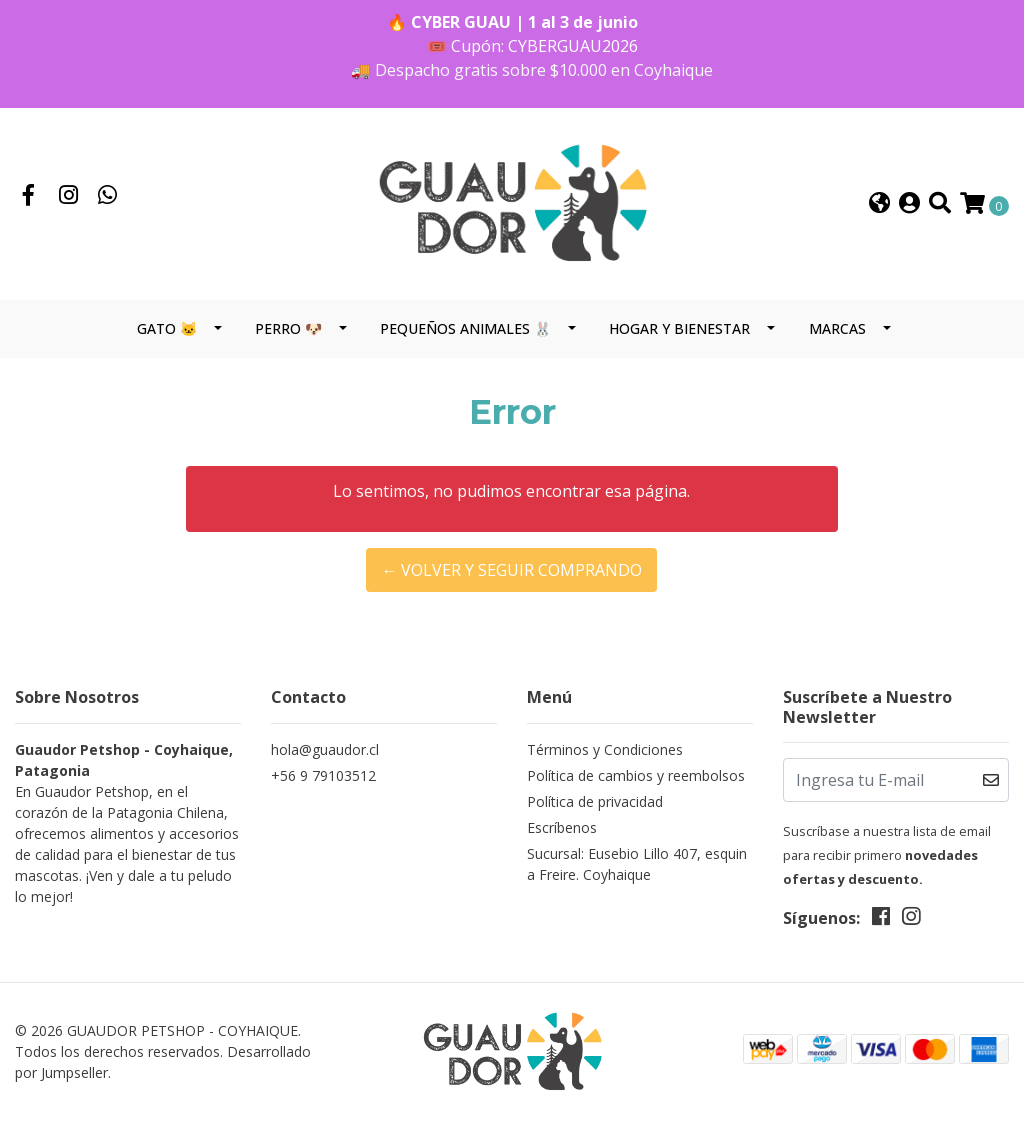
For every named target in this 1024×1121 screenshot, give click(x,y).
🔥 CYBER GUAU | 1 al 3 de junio (512, 22)
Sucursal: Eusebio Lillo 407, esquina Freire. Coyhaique (637, 864)
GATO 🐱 (167, 328)
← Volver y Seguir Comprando (511, 570)
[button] (879, 204)
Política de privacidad (595, 801)
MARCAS (837, 328)
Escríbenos (562, 827)
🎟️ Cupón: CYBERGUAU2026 (532, 46)
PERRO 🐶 (288, 328)
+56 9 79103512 (323, 775)
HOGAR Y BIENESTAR (679, 328)
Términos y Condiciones (605, 749)
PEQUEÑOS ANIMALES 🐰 (465, 328)
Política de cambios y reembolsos (636, 775)
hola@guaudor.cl (325, 749)
